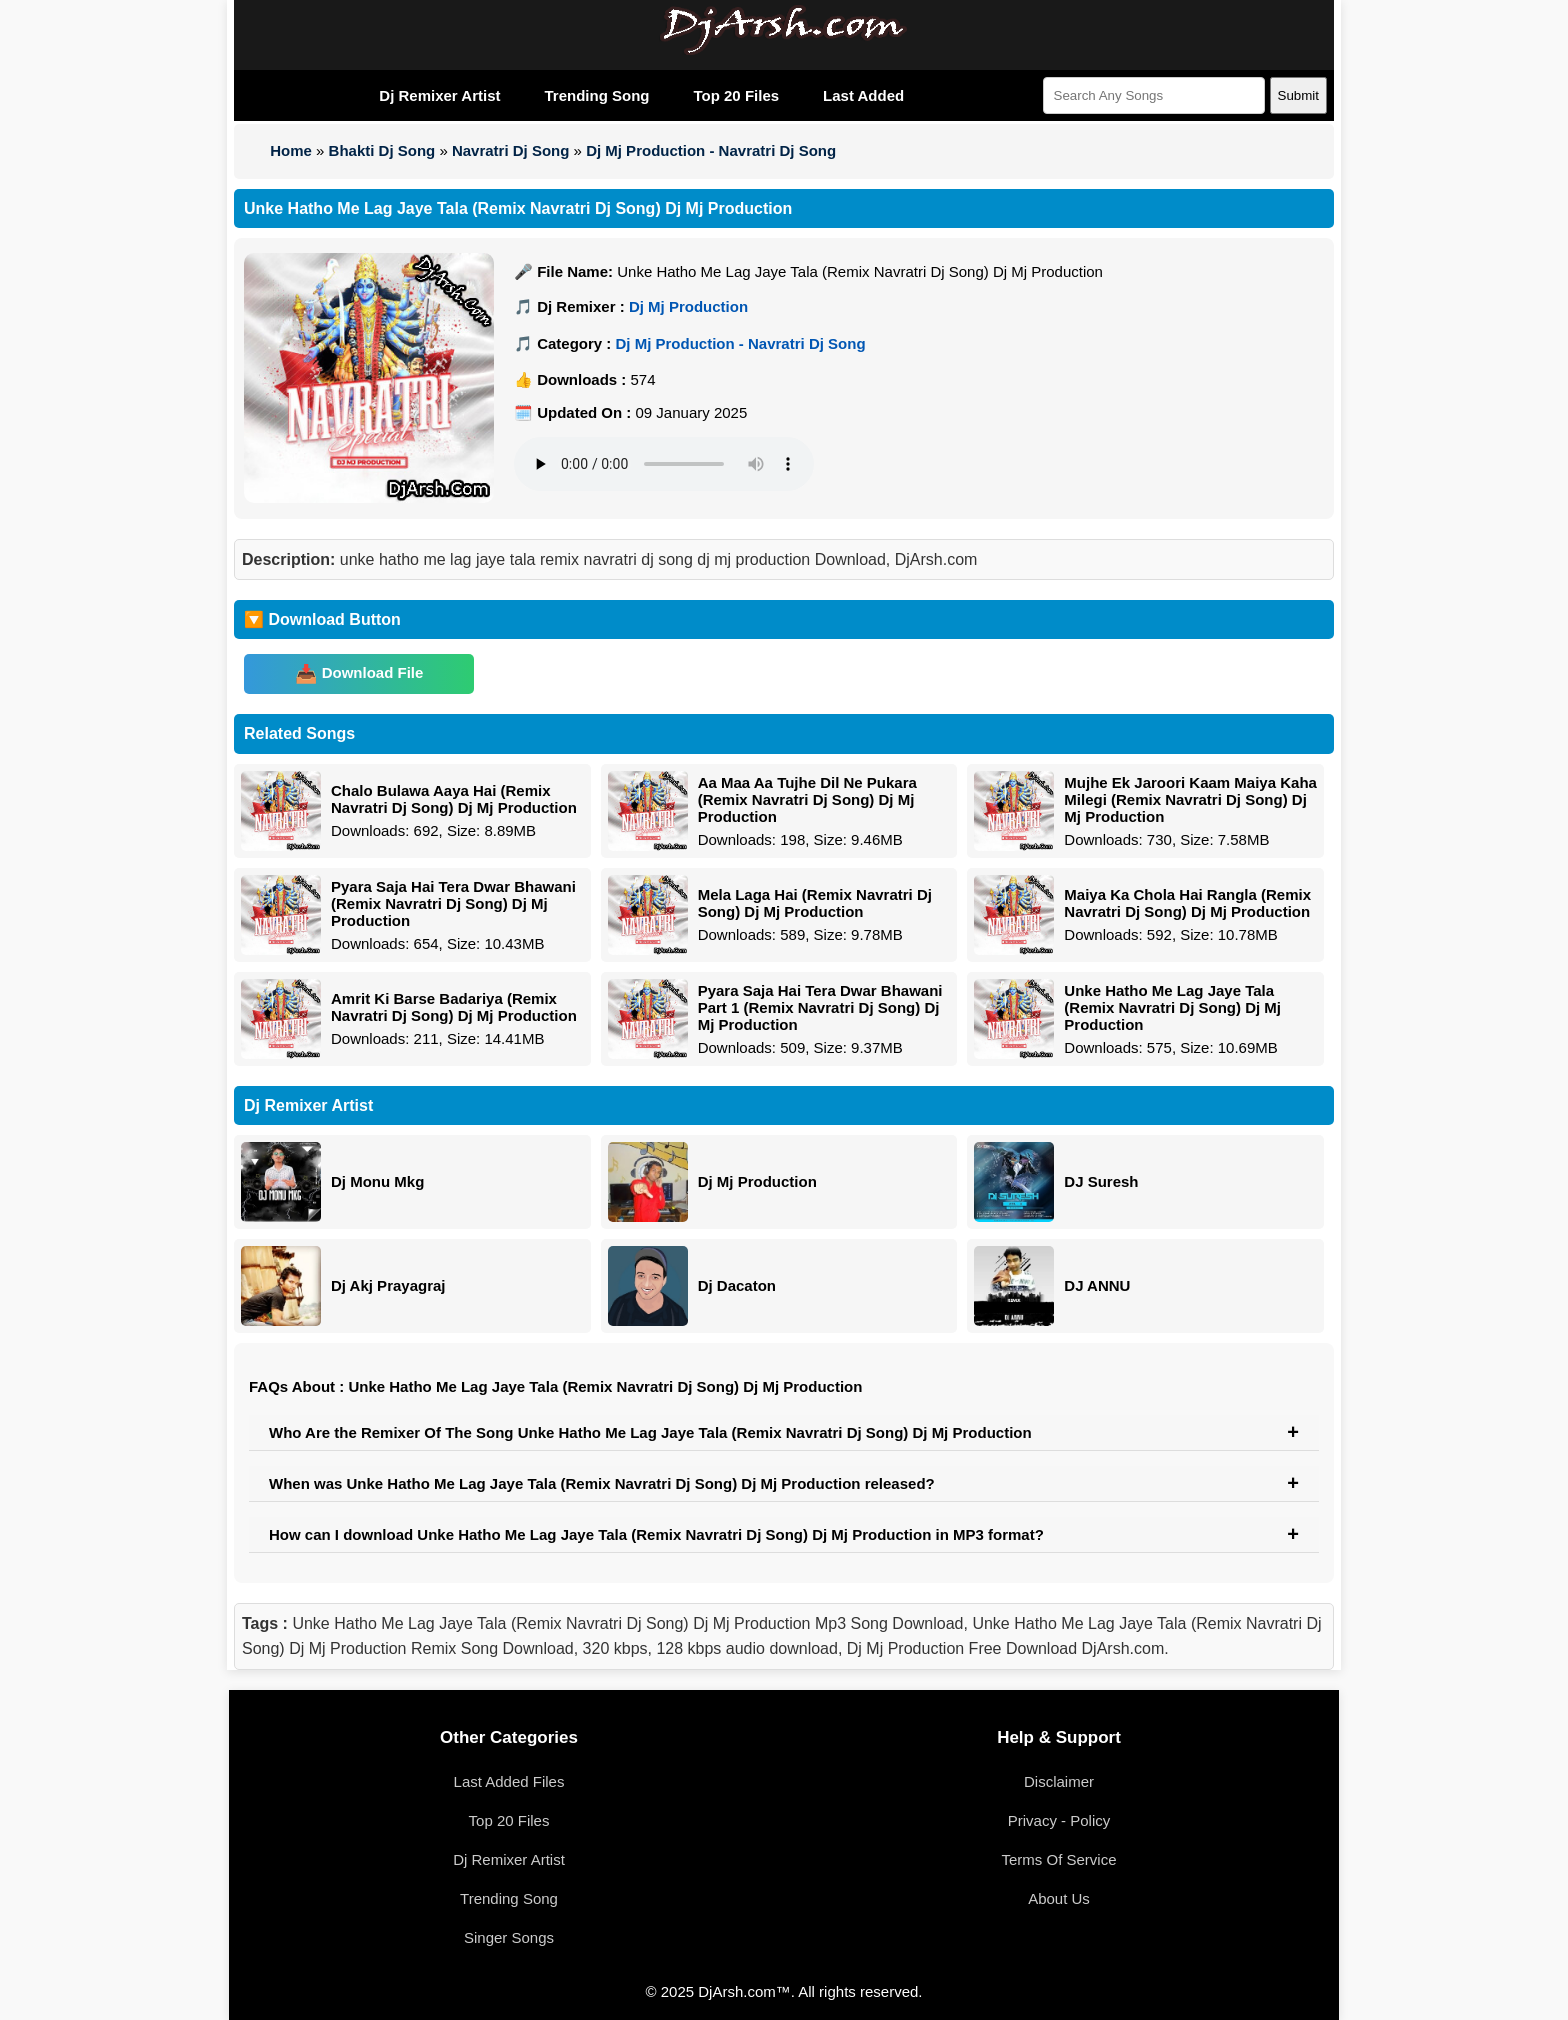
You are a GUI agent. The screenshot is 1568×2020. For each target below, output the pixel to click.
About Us (1059, 1898)
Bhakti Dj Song (382, 150)
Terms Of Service (1058, 1859)
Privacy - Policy (1059, 1820)
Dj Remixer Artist (439, 95)
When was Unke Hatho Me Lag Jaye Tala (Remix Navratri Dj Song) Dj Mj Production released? (602, 1483)
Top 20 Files (736, 95)
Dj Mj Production (688, 306)
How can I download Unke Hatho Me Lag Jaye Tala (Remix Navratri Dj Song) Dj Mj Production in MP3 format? (656, 1534)
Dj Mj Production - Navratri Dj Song (711, 150)
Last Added (863, 95)
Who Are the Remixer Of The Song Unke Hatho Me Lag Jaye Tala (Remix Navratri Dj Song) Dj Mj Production (650, 1432)
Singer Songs (509, 1937)
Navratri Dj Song (511, 150)
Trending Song (596, 95)
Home (291, 150)
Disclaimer (1059, 1781)
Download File (373, 672)
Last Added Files (509, 1781)
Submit (1298, 95)
